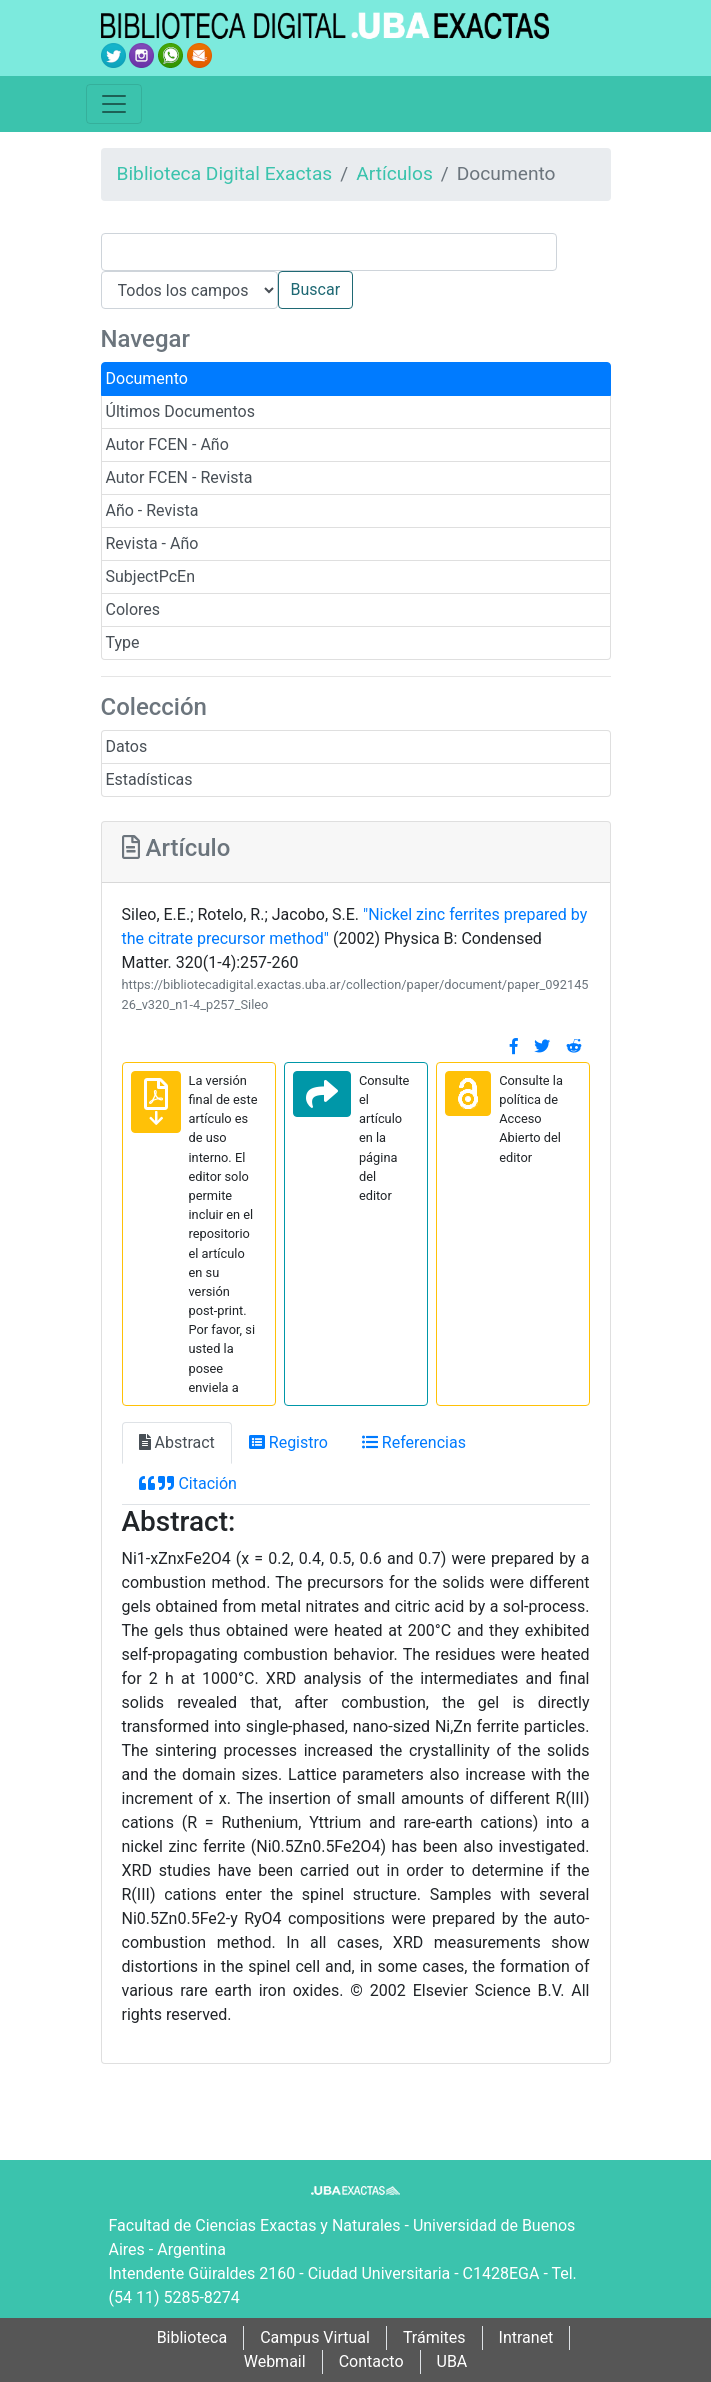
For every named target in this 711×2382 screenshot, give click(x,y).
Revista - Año (152, 543)
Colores (133, 609)
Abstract (177, 1442)
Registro (288, 1442)
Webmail (275, 2361)
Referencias (414, 1442)
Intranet (526, 2337)
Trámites (434, 2337)
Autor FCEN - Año (167, 444)
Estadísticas (149, 779)
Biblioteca (192, 2337)
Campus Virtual (315, 2337)
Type (123, 642)
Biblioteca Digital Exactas (225, 173)
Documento (147, 378)
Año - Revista (152, 510)
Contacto (371, 2361)
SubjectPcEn (151, 576)
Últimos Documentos (180, 411)
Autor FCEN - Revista (179, 477)
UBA (452, 2361)
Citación (188, 1483)
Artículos (394, 173)
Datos (127, 746)
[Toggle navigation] (114, 104)
